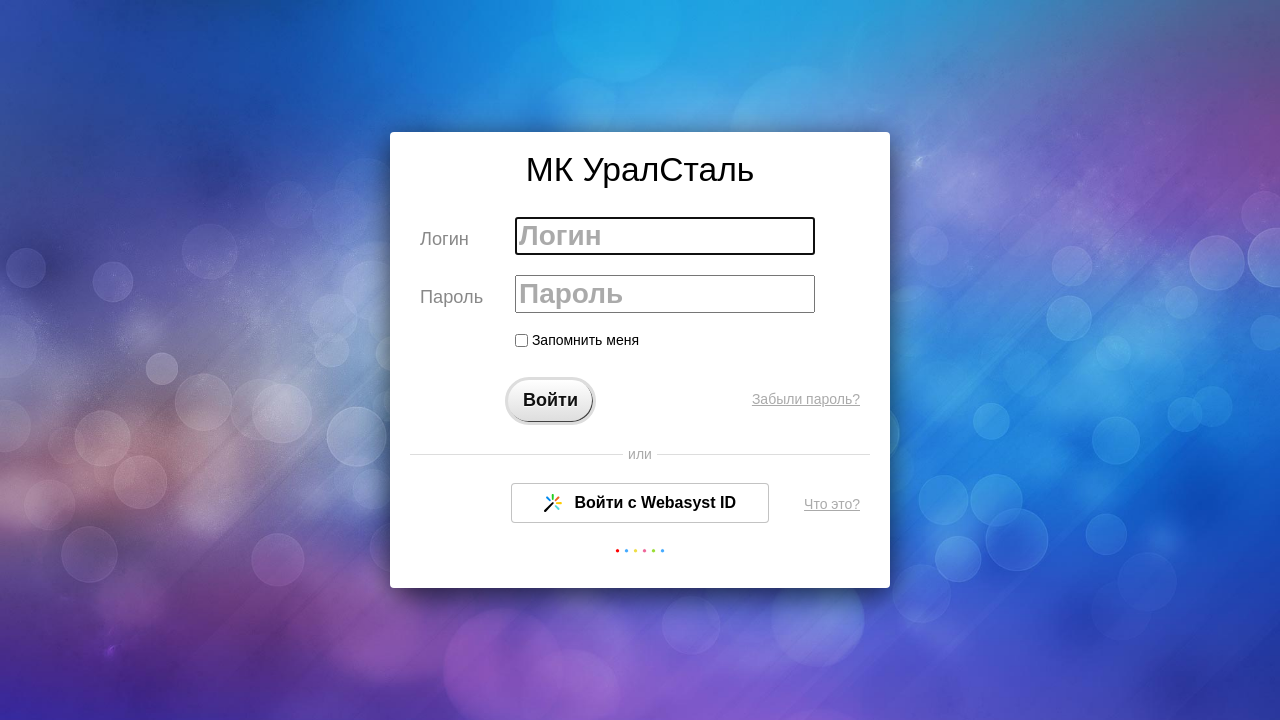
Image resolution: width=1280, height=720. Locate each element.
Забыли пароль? (806, 399)
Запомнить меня (577, 340)
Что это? (832, 504)
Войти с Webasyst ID (640, 503)
